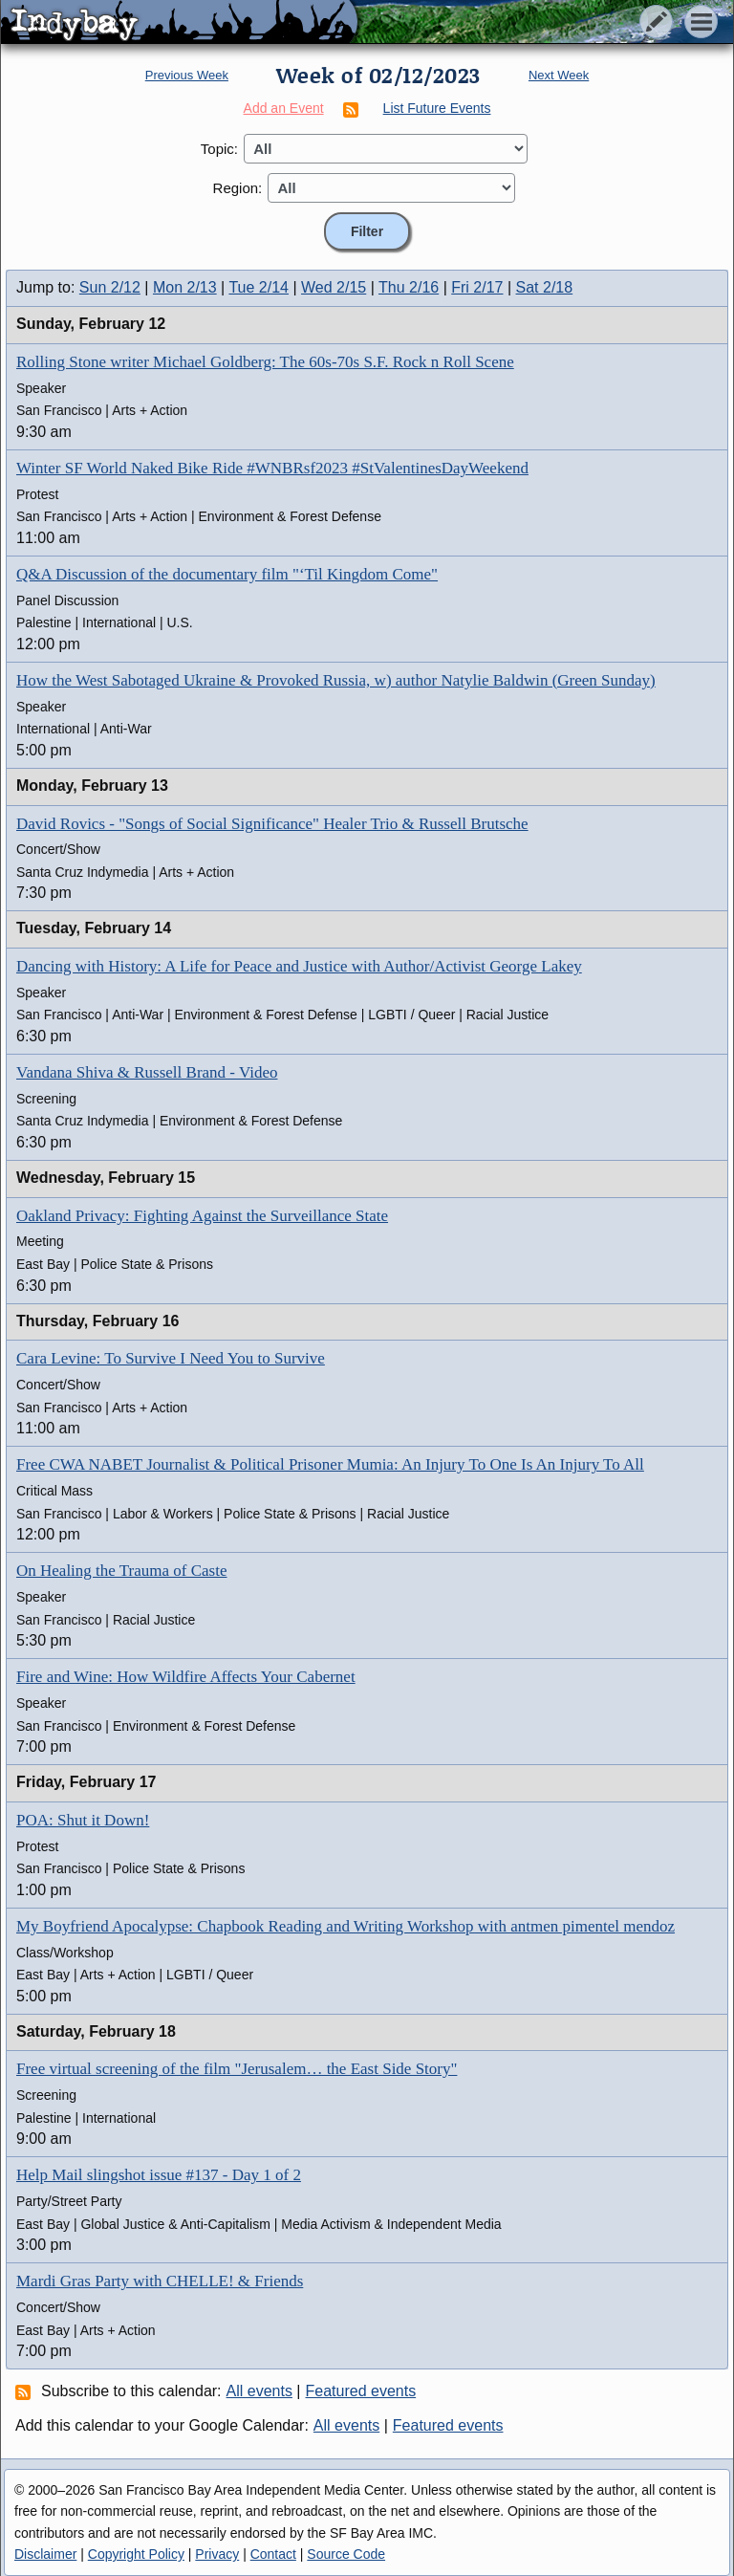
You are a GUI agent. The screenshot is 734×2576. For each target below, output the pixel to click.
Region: (238, 188)
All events (259, 2391)
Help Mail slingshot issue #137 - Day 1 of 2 (158, 2175)
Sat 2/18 (544, 287)
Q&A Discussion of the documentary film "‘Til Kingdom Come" (227, 574)
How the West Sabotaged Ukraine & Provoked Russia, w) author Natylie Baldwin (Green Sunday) (336, 680)
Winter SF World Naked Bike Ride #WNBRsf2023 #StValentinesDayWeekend (272, 468)
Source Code (346, 2554)
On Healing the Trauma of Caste (121, 1570)
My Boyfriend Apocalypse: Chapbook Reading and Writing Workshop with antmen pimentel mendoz (345, 1926)
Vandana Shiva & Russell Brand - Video (146, 1072)
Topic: (219, 149)
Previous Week (186, 75)
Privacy (217, 2554)
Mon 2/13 (185, 287)
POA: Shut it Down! (82, 1820)
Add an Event (284, 108)
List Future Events (437, 108)
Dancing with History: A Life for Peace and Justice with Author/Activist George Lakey (299, 966)
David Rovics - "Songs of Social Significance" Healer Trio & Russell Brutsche (272, 824)
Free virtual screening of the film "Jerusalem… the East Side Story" (236, 2069)
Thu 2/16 (408, 287)
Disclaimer (45, 2554)
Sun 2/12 (109, 287)
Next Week (559, 75)
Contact (273, 2554)
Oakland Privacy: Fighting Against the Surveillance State (202, 1216)
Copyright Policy (136, 2554)
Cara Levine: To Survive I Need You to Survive (170, 1358)
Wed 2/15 (333, 287)
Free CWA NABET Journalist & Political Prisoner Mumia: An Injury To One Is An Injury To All (330, 1464)
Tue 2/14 (258, 287)
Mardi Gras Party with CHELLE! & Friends (159, 2281)
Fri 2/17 (477, 287)
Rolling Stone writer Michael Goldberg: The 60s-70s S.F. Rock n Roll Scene (265, 362)
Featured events (361, 2391)
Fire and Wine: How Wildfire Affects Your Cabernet (186, 1677)
